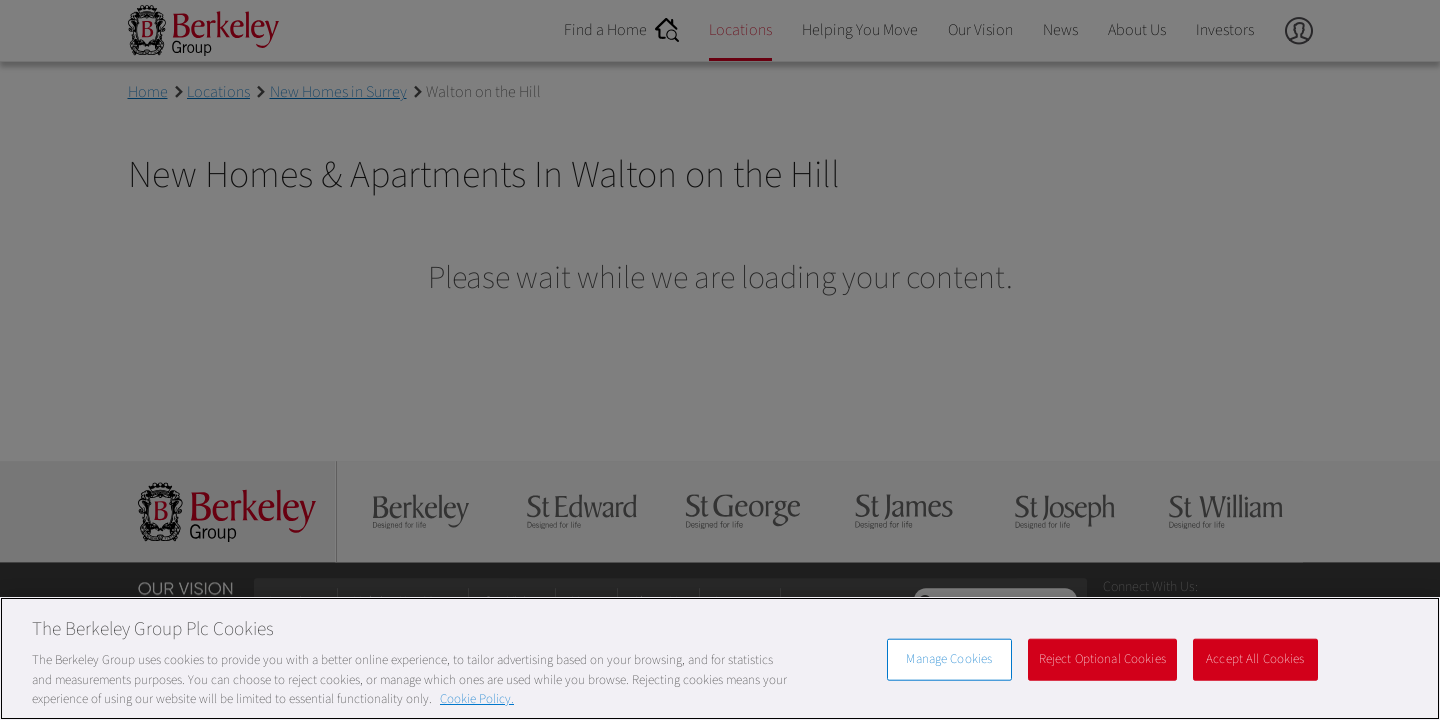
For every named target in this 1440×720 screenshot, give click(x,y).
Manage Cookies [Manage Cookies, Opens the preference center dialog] (949, 659)
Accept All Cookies (1255, 659)
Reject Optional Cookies (1102, 659)
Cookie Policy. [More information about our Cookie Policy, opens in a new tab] (477, 699)
